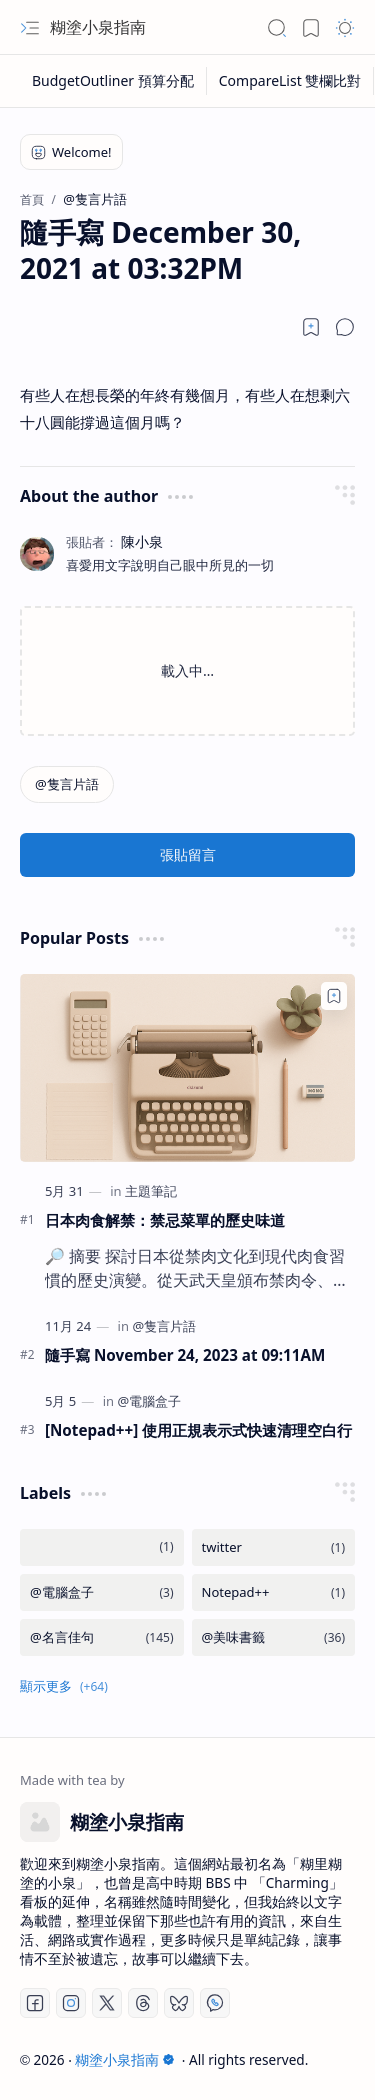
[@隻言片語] (67, 784)
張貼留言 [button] (188, 854)
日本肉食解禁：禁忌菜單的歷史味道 (165, 1220)
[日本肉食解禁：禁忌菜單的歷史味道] (187, 1068)
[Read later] (311, 327)
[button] (30, 28)
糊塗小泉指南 (98, 27)
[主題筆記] (151, 1191)
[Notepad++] (274, 1592)
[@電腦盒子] (149, 1401)
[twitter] (274, 1547)
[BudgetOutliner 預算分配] (113, 81)
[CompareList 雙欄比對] (291, 81)
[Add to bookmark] (334, 996)
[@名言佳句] (102, 1637)
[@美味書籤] (274, 1637)
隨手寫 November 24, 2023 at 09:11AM (185, 1355)
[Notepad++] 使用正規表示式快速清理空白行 (198, 1430)
